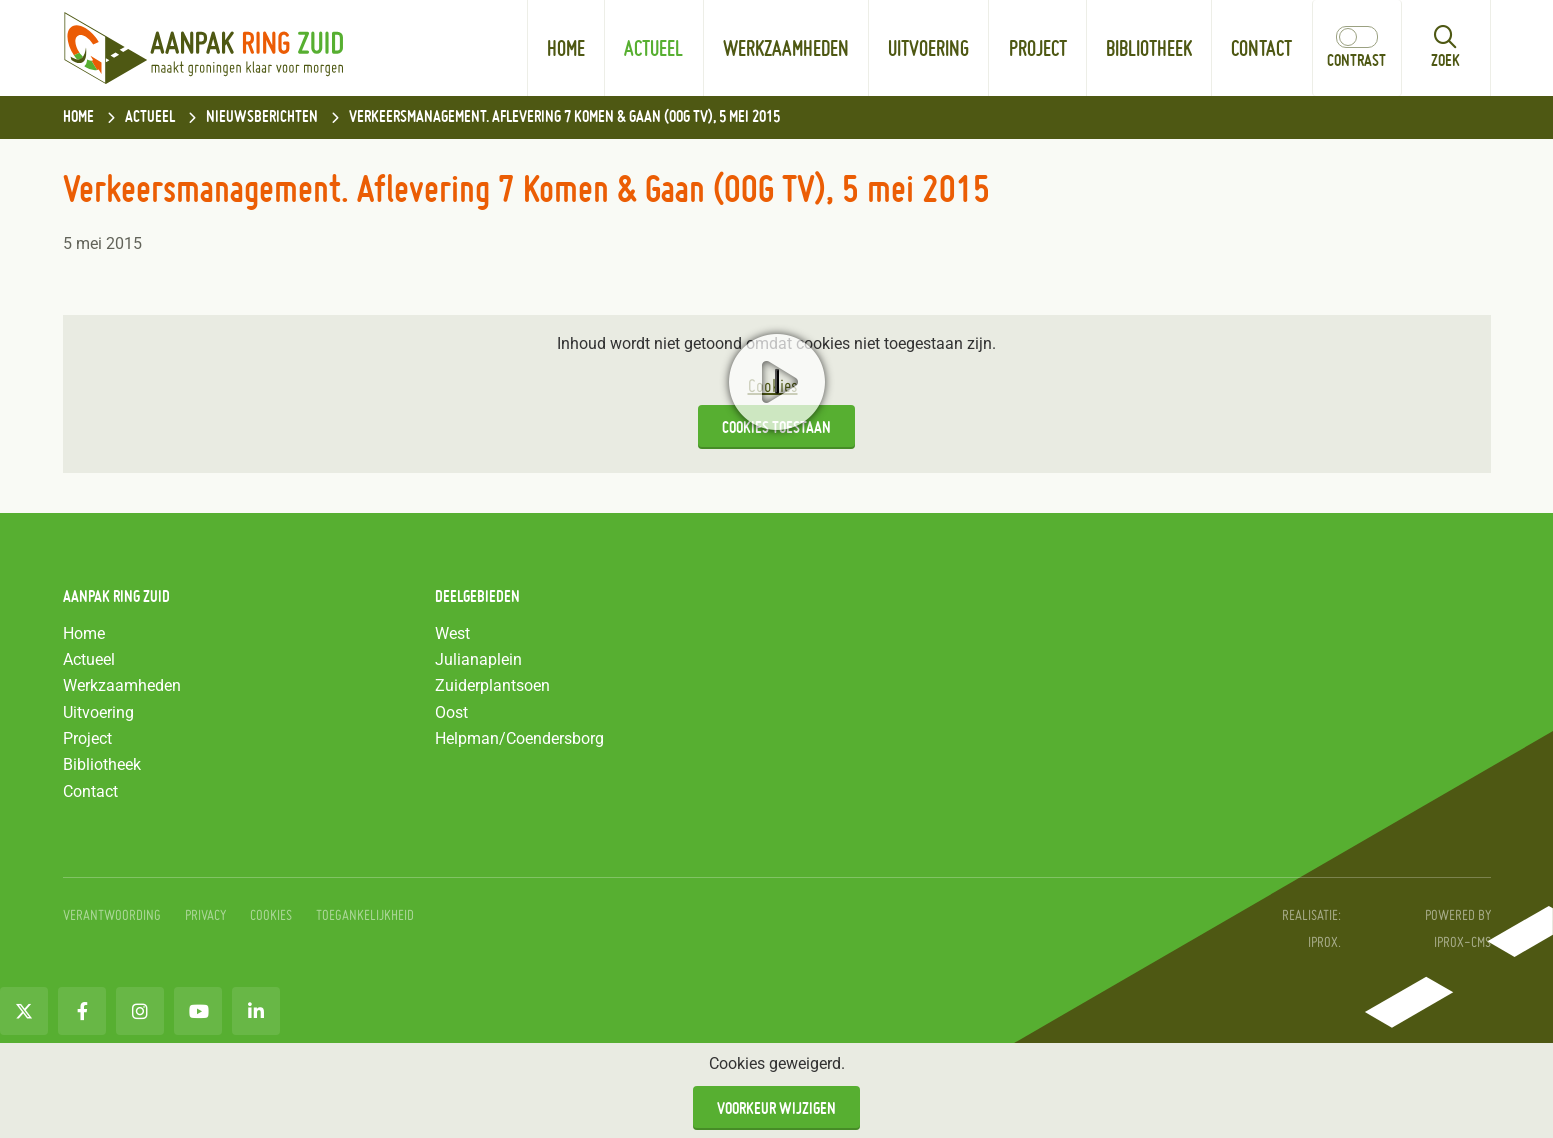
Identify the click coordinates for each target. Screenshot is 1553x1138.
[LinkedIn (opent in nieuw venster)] (256, 1011)
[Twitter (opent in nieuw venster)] (24, 1011)
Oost (451, 712)
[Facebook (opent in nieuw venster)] (82, 1011)
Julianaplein (478, 659)
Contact (1261, 48)
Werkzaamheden (786, 48)
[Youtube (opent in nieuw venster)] (198, 1011)
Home (566, 48)
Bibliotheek (1149, 48)
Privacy (205, 915)
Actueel (653, 48)
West (452, 633)
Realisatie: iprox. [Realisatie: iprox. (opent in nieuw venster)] (1311, 928)
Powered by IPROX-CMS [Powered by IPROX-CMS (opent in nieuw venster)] (1458, 928)
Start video (777, 381)
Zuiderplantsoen (492, 685)
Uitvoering (928, 48)
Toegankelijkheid (365, 915)
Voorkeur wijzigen (776, 1108)
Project (1038, 48)
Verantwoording (112, 915)
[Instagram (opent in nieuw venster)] (140, 1011)
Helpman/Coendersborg (519, 738)
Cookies (271, 915)
